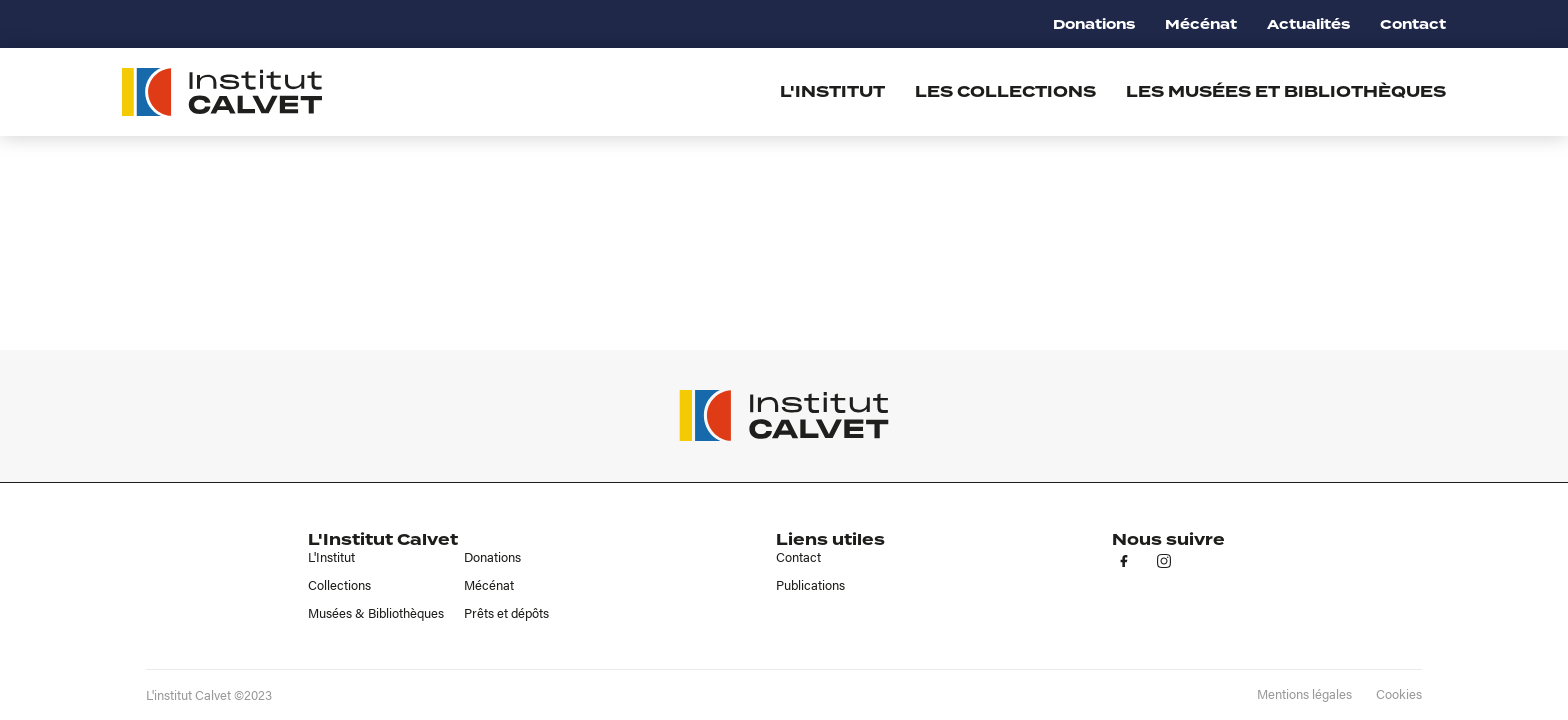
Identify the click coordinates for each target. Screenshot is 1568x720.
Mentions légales (1304, 694)
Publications (810, 585)
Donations (1094, 24)
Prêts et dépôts (506, 613)
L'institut (832, 92)
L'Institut (331, 557)
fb (1124, 561)
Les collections (1005, 92)
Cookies (1399, 694)
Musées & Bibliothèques (376, 613)
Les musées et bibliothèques (1286, 92)
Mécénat (1201, 24)
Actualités (1308, 24)
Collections (339, 585)
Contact (1413, 24)
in (1164, 561)
